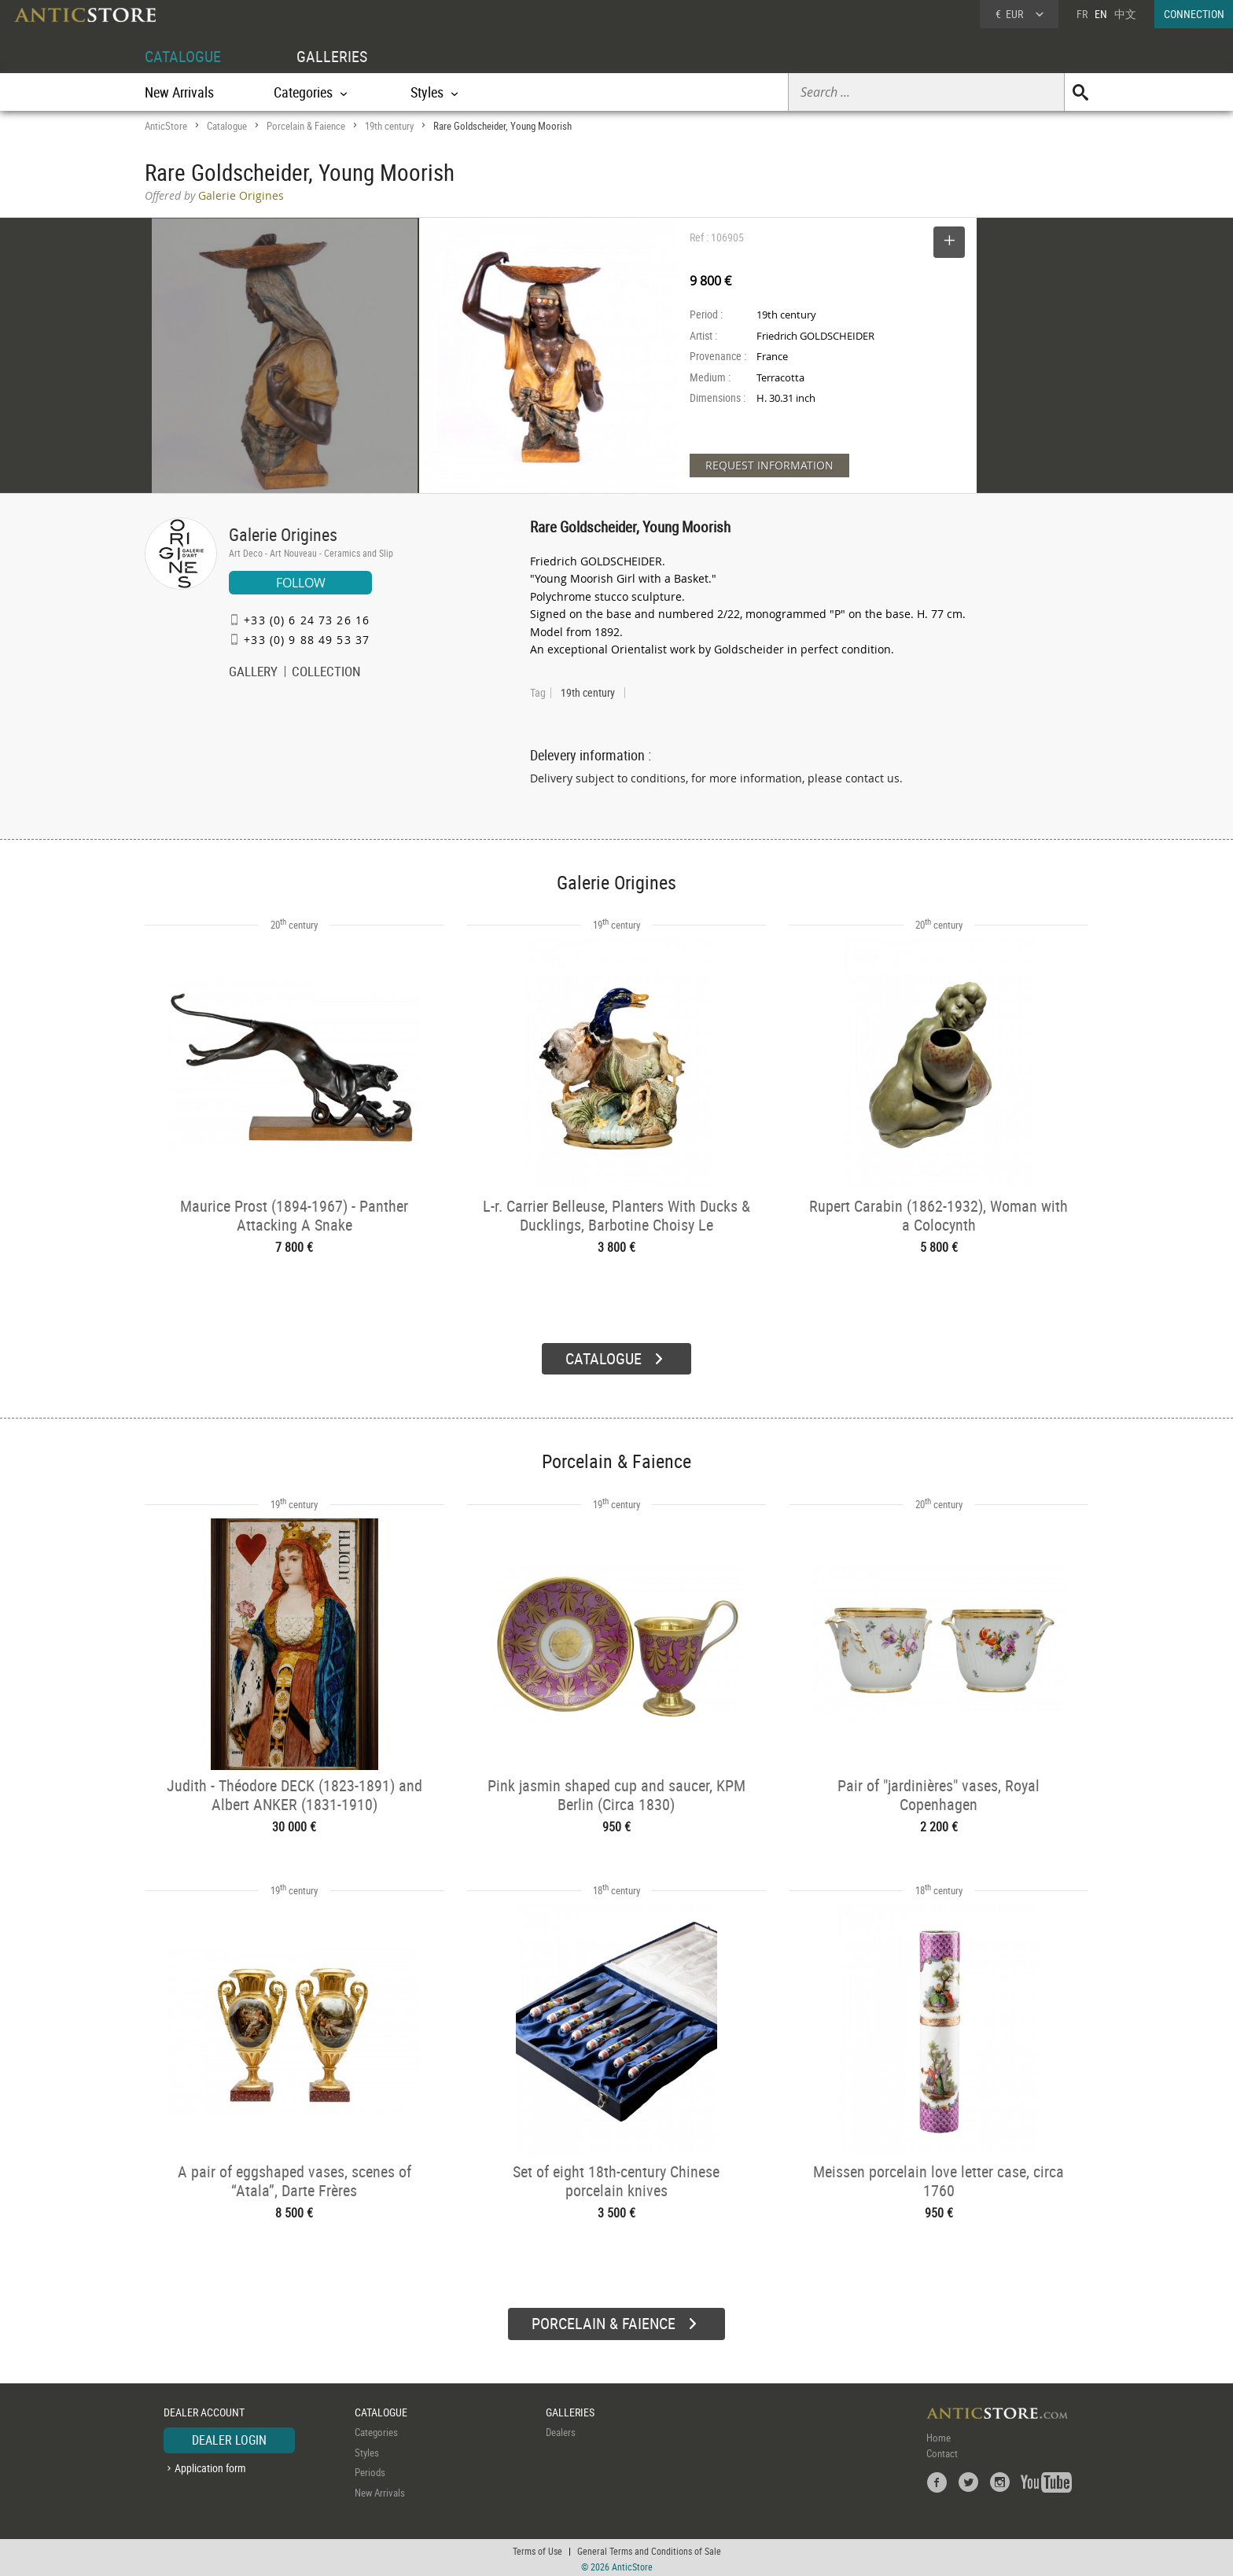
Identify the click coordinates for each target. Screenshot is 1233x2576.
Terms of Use (537, 2548)
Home (938, 2435)
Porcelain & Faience (306, 126)
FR (1082, 13)
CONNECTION (1194, 13)
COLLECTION (326, 673)
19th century (389, 126)
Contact (942, 2451)
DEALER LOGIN (229, 2437)
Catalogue (227, 126)
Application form (210, 2465)
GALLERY (253, 673)
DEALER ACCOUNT (204, 2409)
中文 (1125, 13)
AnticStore (166, 126)
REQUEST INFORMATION (769, 465)
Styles (367, 2450)
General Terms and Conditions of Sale (649, 2548)
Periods (370, 2470)
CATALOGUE (183, 56)
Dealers (561, 2430)
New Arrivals (179, 92)
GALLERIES (331, 56)
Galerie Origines (283, 534)
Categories (376, 2430)
